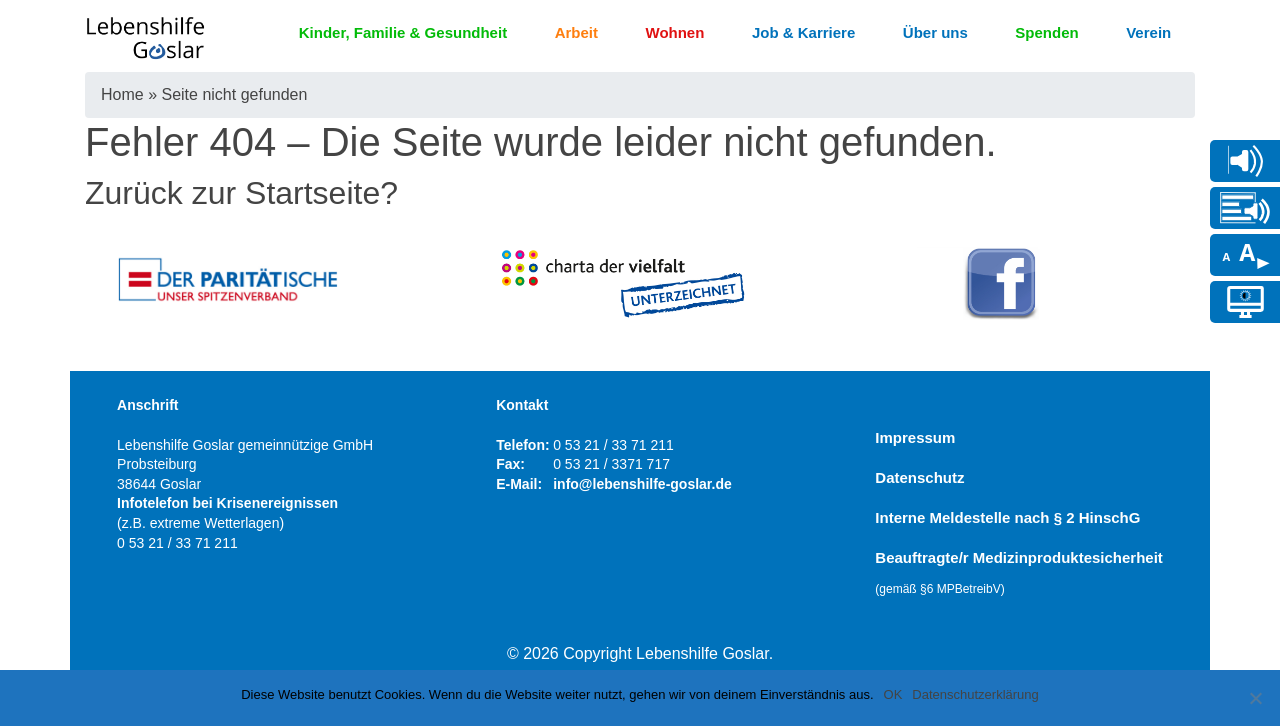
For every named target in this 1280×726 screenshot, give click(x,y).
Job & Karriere (803, 32)
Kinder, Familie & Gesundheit (403, 32)
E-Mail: (519, 484)
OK (893, 694)
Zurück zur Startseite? (241, 193)
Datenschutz (919, 477)
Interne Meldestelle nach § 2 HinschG (1007, 517)
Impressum (915, 437)
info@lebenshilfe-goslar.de (642, 484)
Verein (1148, 32)
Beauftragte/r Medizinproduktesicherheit (1019, 572)
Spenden (1046, 32)
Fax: (510, 464)
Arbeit (576, 32)
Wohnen (675, 32)
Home (122, 94)
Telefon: (522, 445)
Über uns (935, 32)
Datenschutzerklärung (975, 694)
